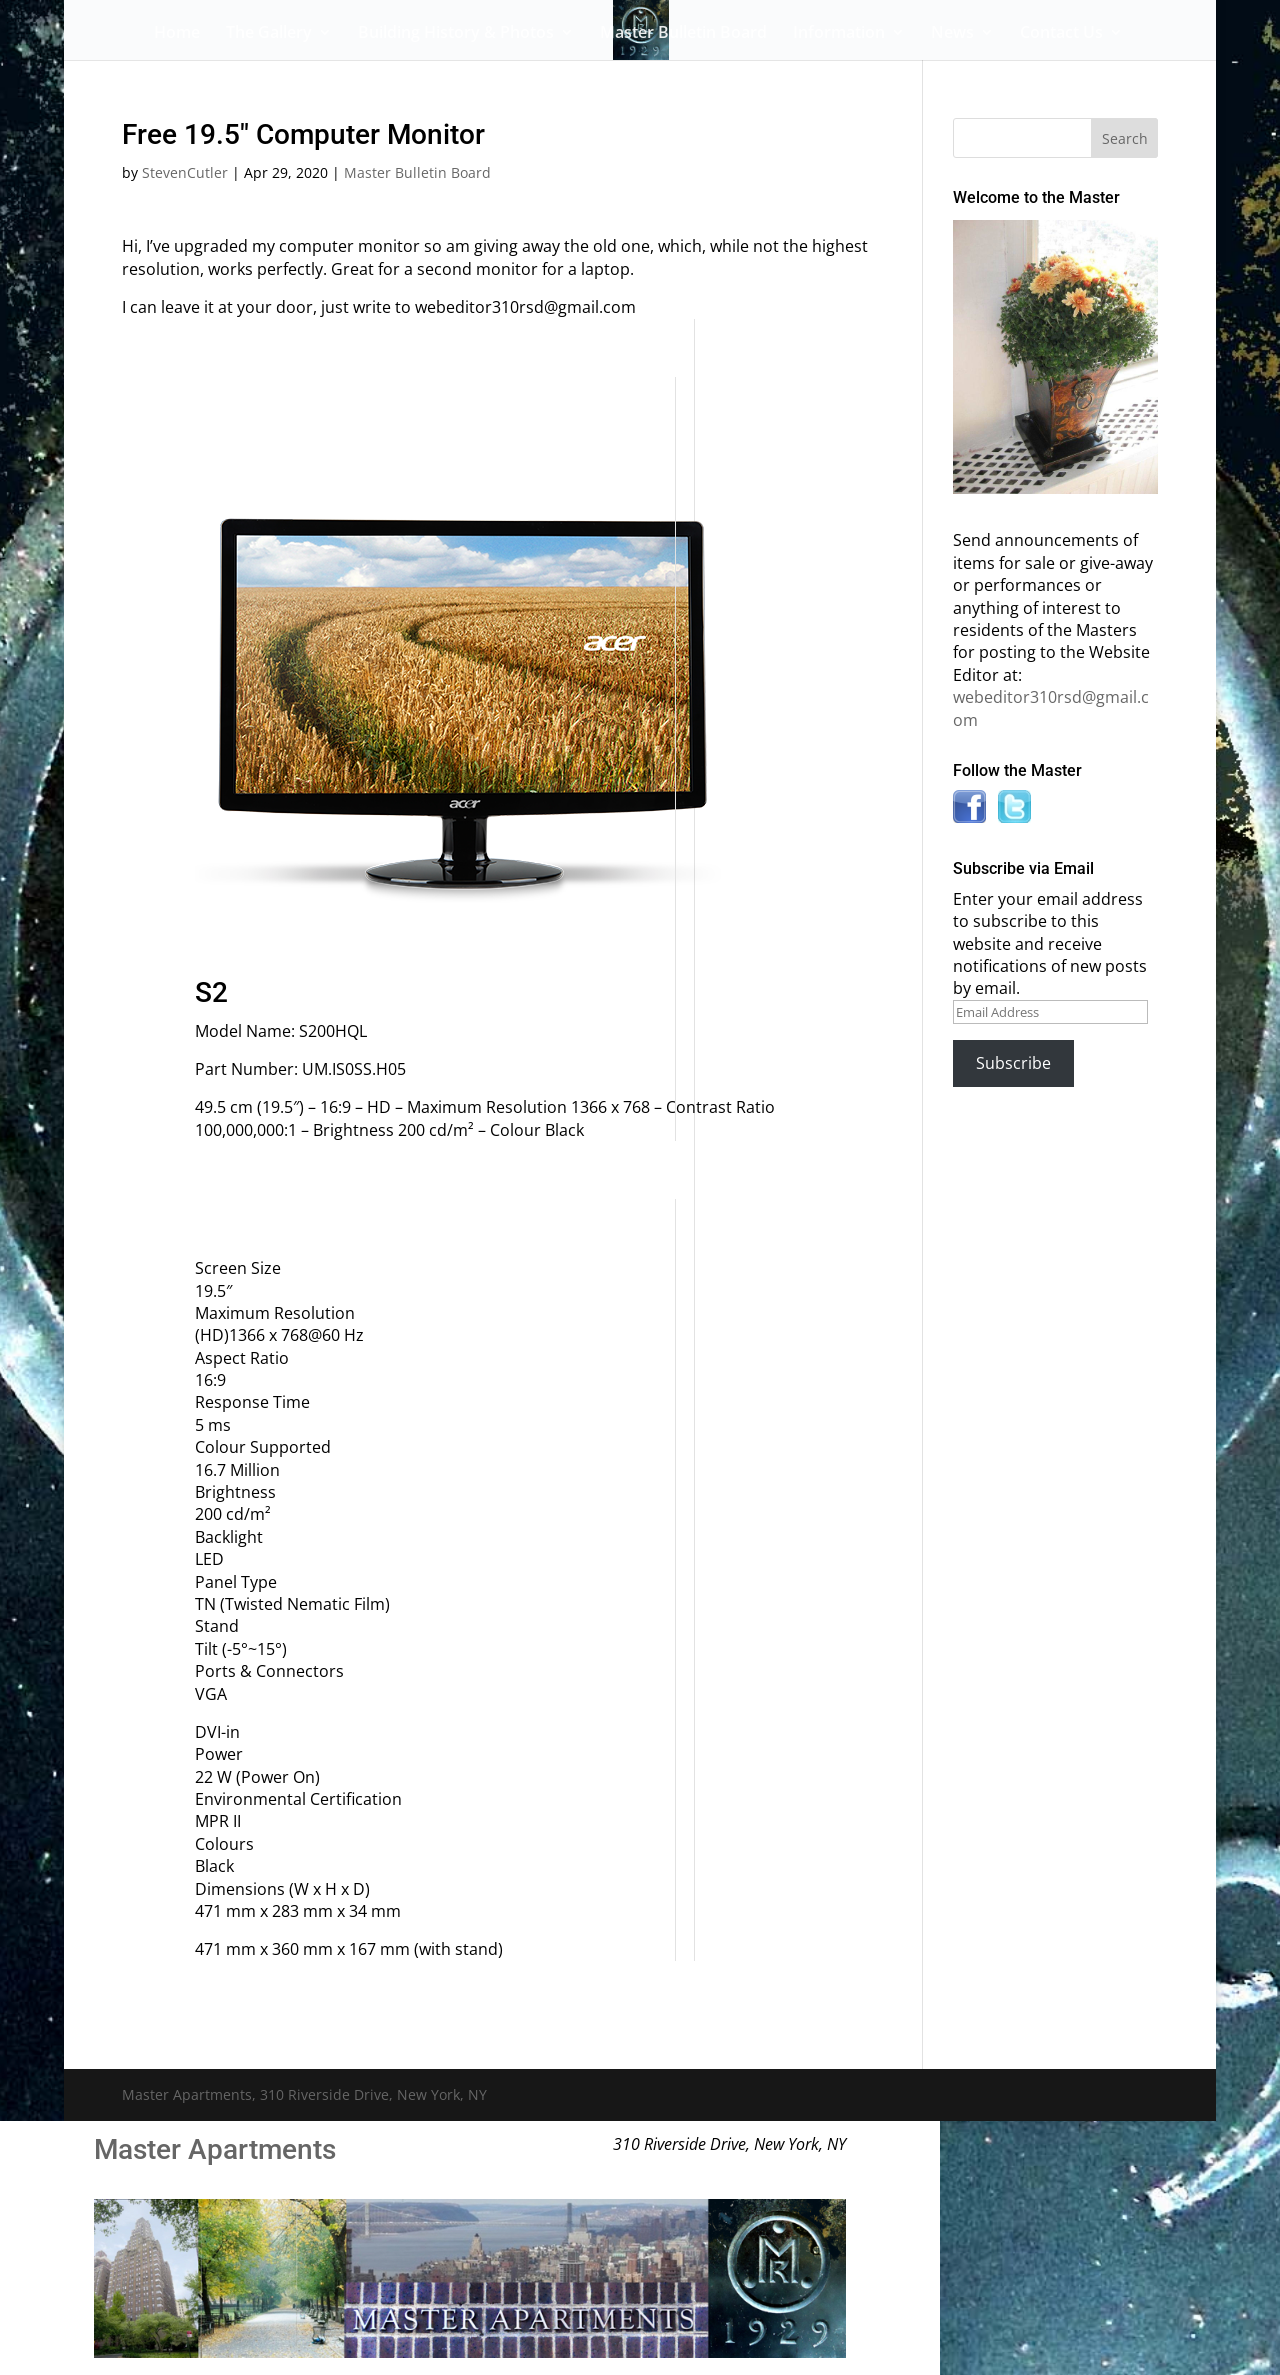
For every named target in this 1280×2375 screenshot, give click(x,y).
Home (177, 34)
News (952, 34)
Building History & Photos (456, 34)
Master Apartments (215, 2149)
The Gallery (269, 34)
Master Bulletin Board (683, 34)
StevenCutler (185, 172)
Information (839, 34)
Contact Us (1061, 34)
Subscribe (1013, 1063)
